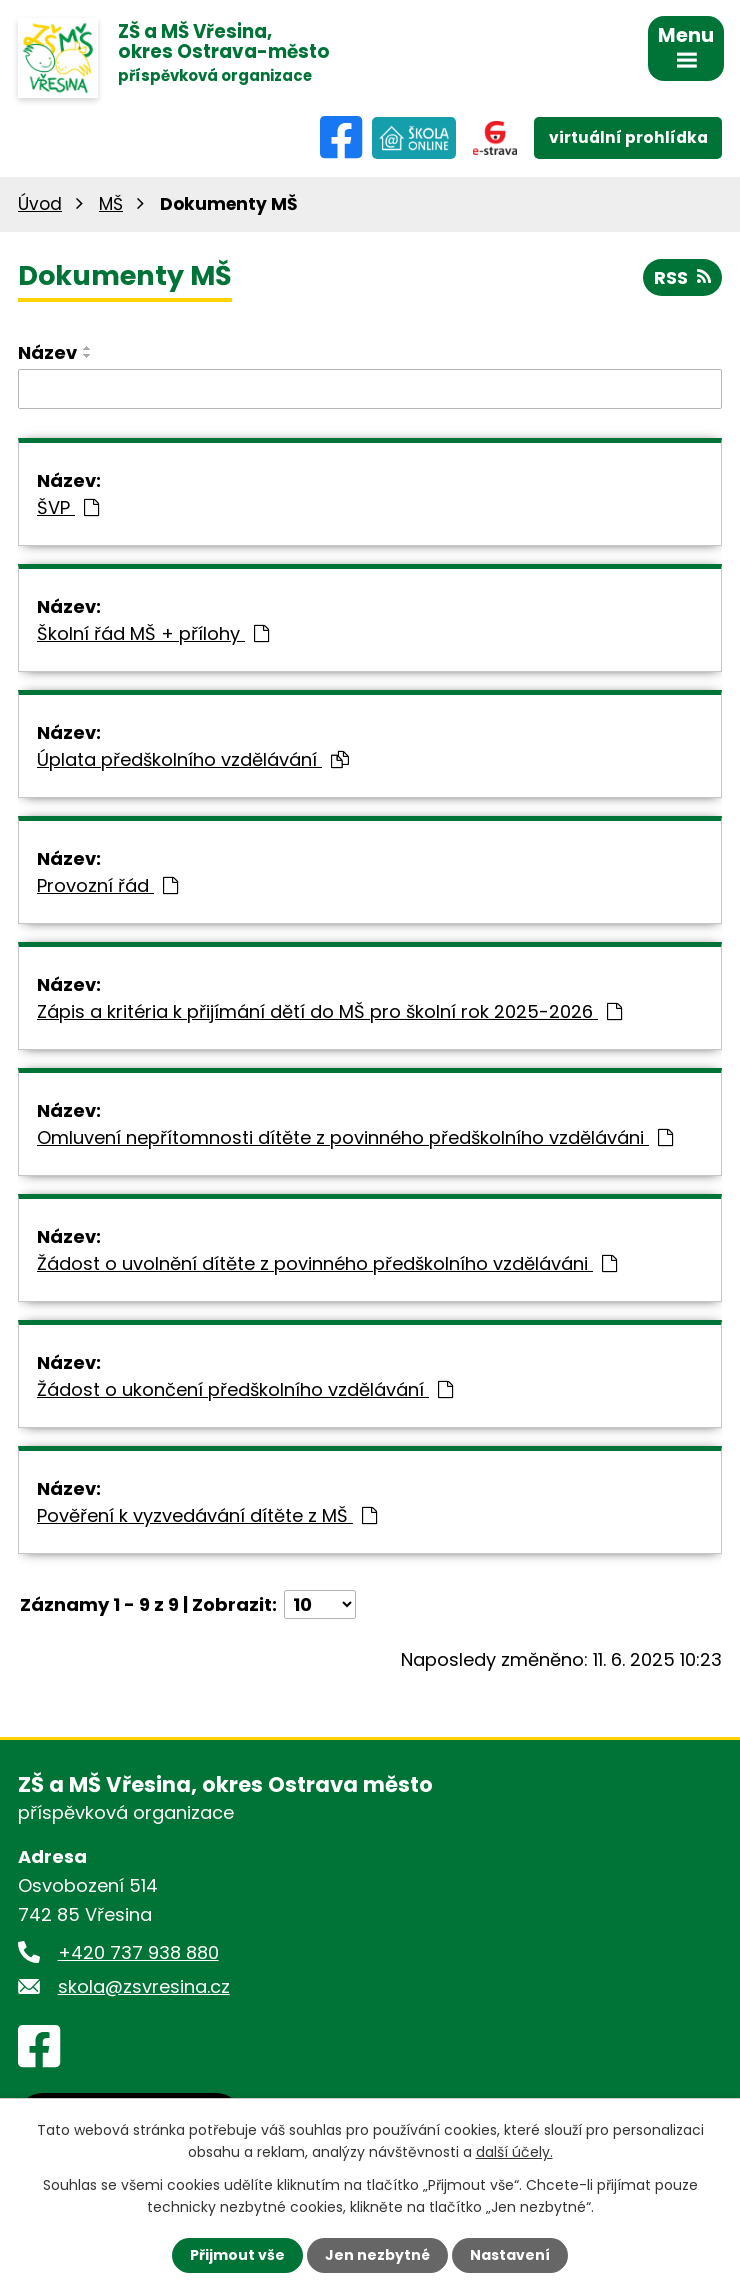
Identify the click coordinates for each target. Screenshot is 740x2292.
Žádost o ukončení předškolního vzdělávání (245, 1389)
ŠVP (68, 507)
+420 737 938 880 (138, 1952)
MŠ (111, 204)
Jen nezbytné (377, 2255)
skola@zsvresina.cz (144, 1986)
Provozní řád (107, 885)
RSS (682, 277)
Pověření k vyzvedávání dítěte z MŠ (207, 1515)
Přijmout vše (237, 2255)
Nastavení (510, 2255)
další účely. (514, 2152)
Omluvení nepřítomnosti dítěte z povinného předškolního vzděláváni (355, 1137)
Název (47, 352)
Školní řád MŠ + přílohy (153, 633)
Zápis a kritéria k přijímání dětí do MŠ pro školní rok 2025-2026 (329, 1011)
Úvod (40, 204)
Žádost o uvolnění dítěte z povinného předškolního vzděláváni (327, 1263)
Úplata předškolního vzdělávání (193, 759)
